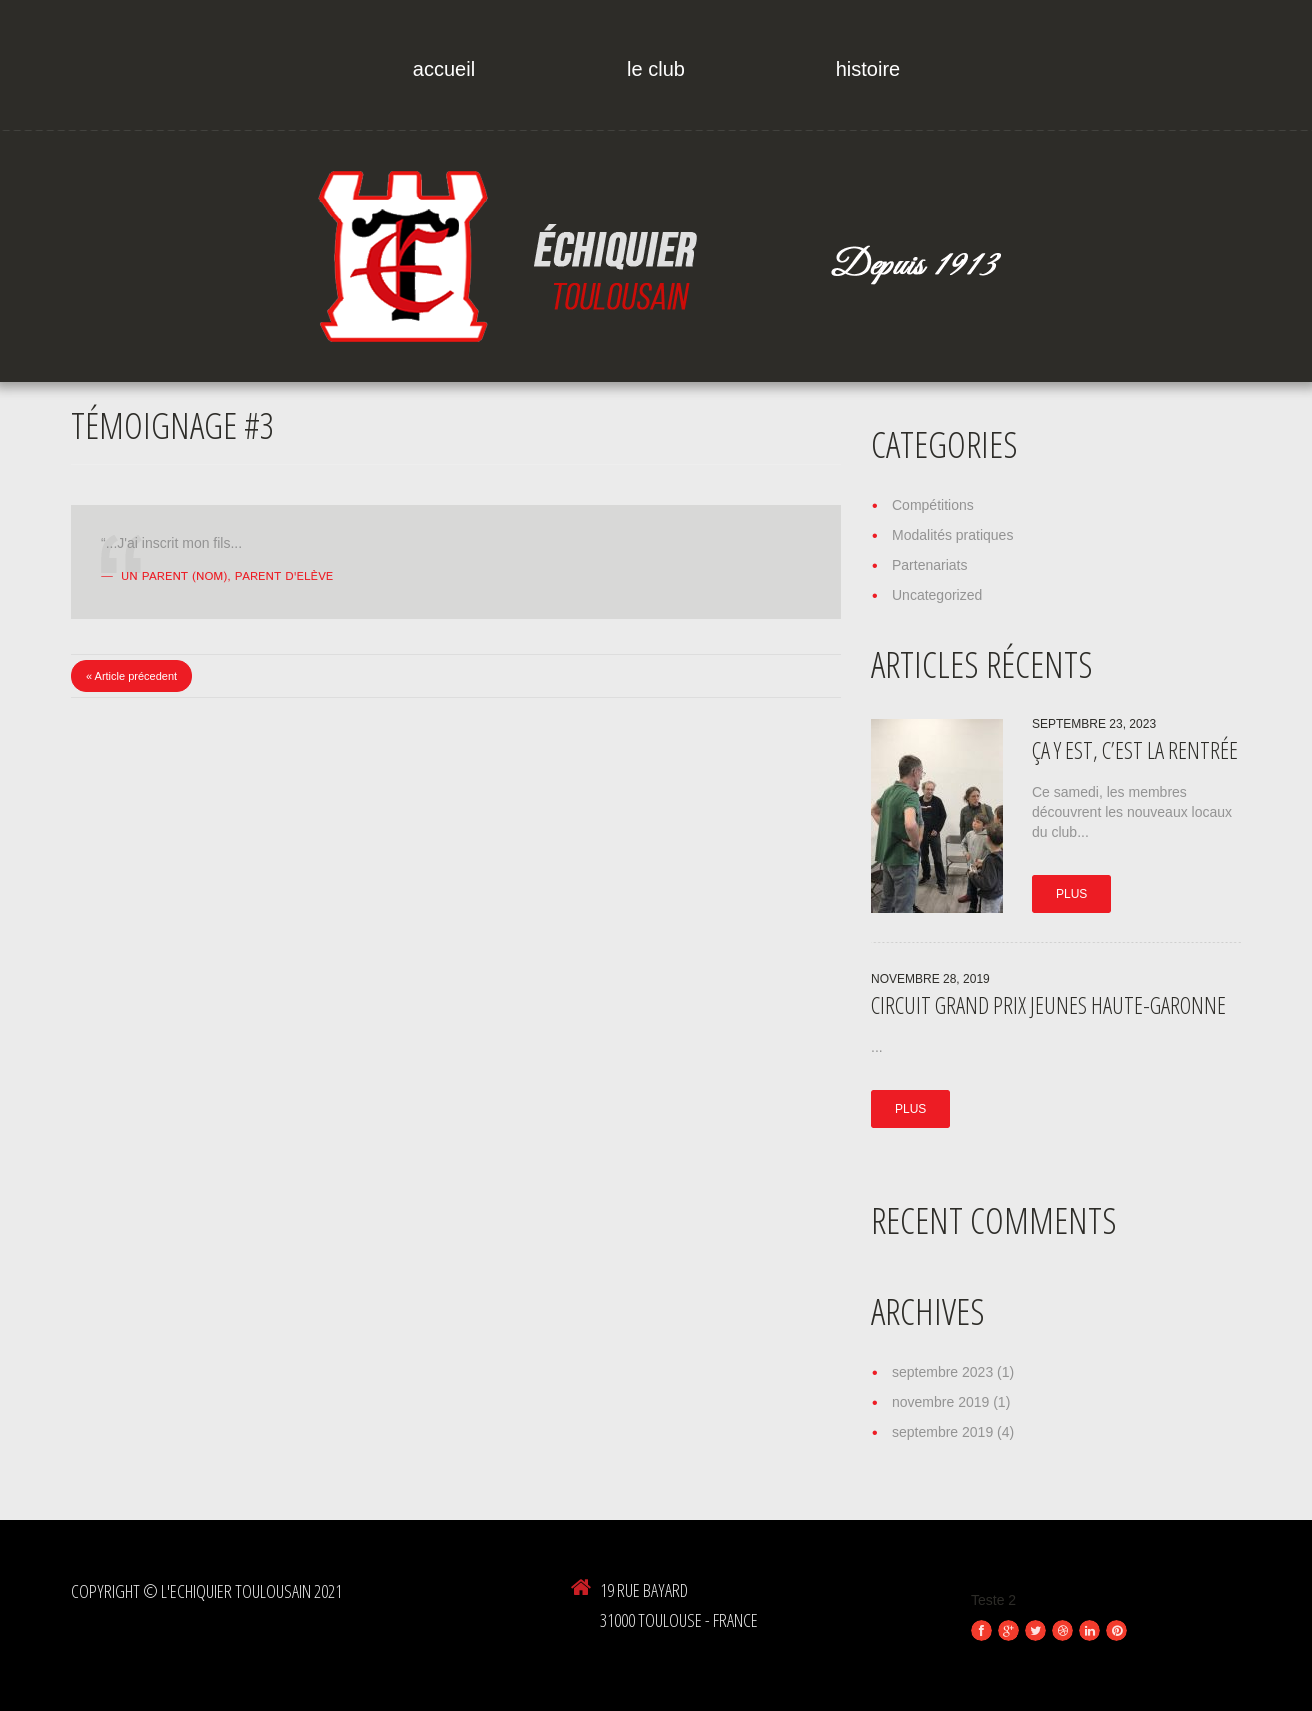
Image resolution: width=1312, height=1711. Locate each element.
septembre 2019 (942, 1432)
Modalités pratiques (952, 535)
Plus (1071, 894)
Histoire (868, 69)
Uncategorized (937, 595)
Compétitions (933, 505)
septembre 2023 (942, 1372)
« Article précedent (131, 676)
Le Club (656, 69)
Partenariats (929, 565)
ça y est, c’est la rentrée (1135, 750)
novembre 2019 (940, 1402)
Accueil (444, 69)
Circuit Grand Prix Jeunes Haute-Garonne (1048, 1005)
